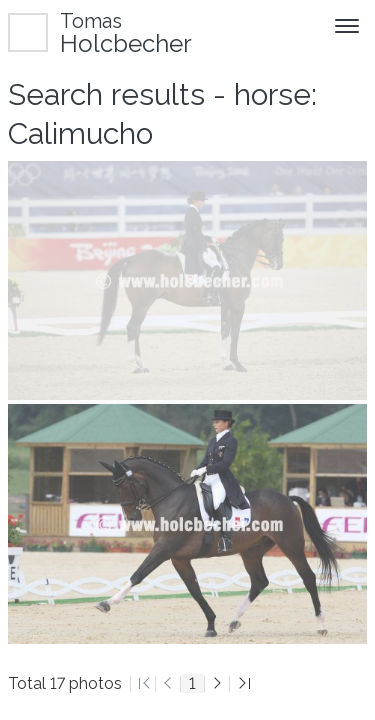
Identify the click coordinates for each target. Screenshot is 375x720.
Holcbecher (126, 32)
